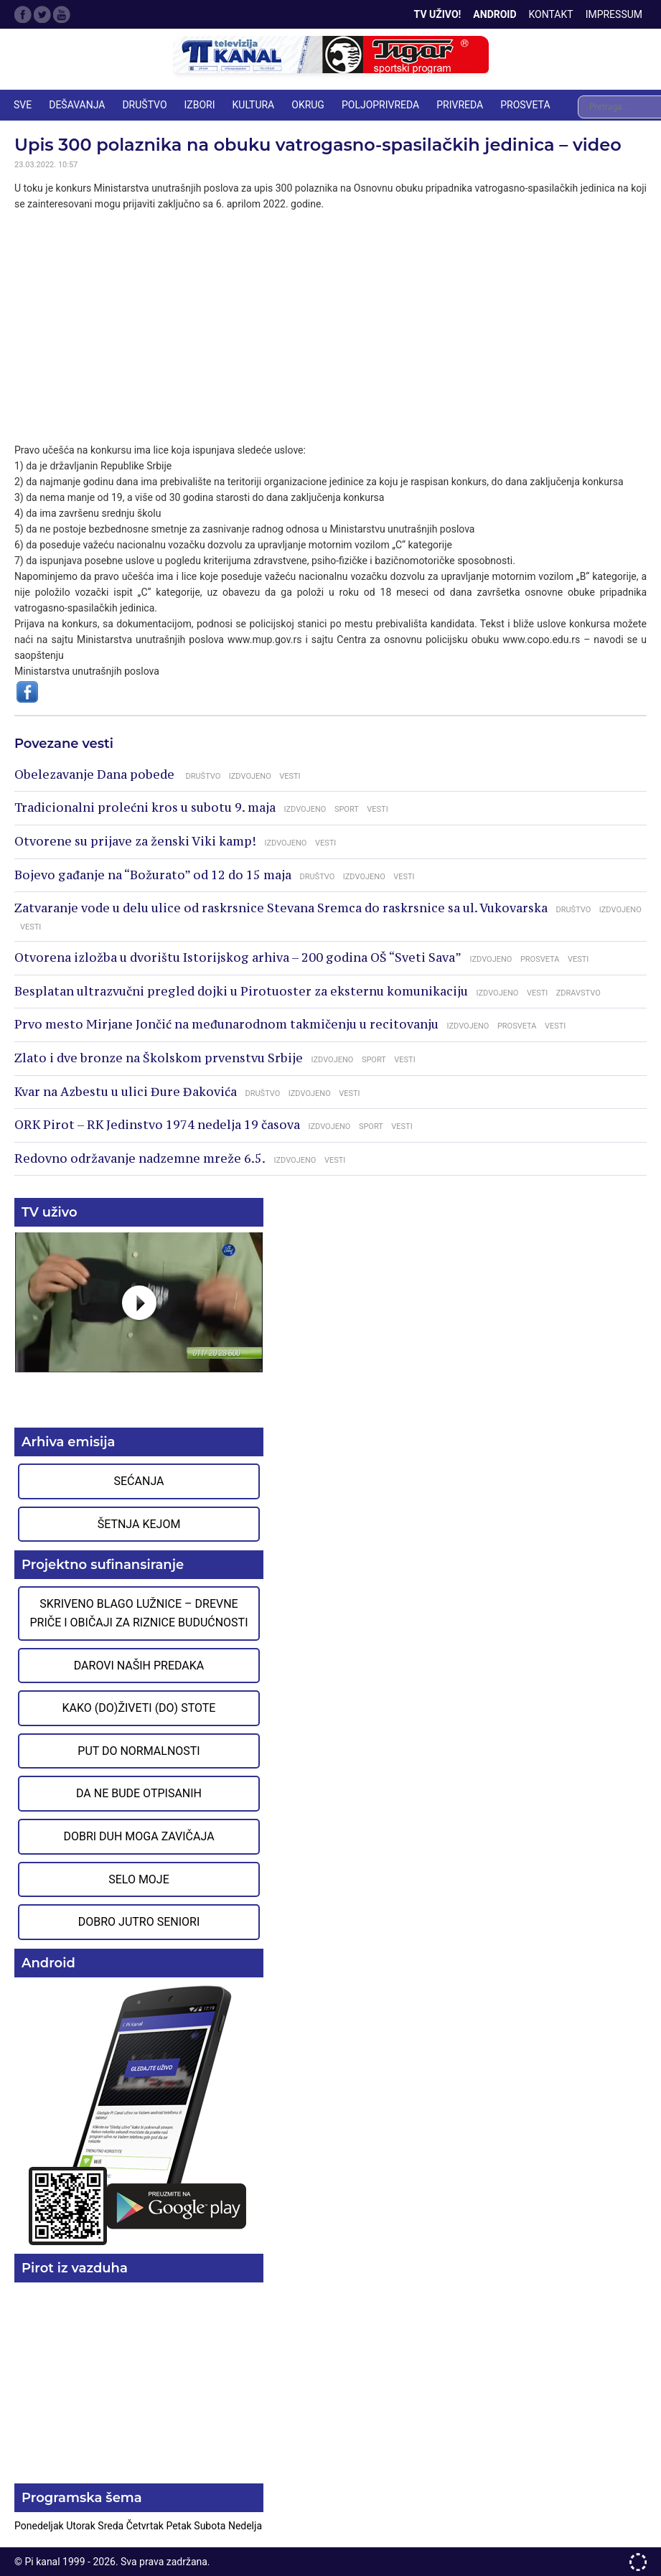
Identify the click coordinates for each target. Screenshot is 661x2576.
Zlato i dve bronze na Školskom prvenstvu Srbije (158, 1058)
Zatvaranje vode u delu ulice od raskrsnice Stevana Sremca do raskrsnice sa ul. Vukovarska (281, 908)
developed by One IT (638, 2562)
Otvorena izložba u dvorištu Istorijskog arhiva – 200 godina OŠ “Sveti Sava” (237, 957)
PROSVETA (525, 105)
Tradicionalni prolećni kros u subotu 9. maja (145, 807)
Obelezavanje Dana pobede (95, 774)
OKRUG (307, 105)
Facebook (23, 14)
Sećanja (139, 1481)
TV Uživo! (437, 14)
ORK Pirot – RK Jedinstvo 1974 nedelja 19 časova (157, 1125)
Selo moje (138, 1879)
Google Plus (61, 14)
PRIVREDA (459, 105)
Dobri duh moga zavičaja (138, 1836)
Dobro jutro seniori (139, 1922)
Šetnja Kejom (139, 1524)
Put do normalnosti (139, 1751)
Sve (23, 105)
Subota (211, 2525)
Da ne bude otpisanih (139, 1793)
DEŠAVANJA (77, 105)
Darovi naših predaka (139, 1665)
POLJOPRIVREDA (380, 105)
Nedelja (245, 2525)
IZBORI (199, 105)
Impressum (614, 14)
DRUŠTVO (144, 105)
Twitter (42, 14)
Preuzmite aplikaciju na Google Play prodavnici (138, 2114)
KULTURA (254, 105)
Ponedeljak (40, 2525)
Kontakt (551, 14)
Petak (180, 2525)
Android (494, 14)
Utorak (82, 2525)
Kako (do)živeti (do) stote (139, 1708)
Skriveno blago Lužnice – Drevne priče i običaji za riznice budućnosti (138, 1613)
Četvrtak (146, 2525)
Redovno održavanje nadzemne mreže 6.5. (140, 1158)
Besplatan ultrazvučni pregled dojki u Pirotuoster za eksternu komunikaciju (241, 991)
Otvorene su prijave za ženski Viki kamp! (135, 841)
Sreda (112, 2525)
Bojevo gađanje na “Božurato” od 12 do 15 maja (152, 875)
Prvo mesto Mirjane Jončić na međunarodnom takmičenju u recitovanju (226, 1024)
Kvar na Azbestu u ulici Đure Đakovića (125, 1092)
